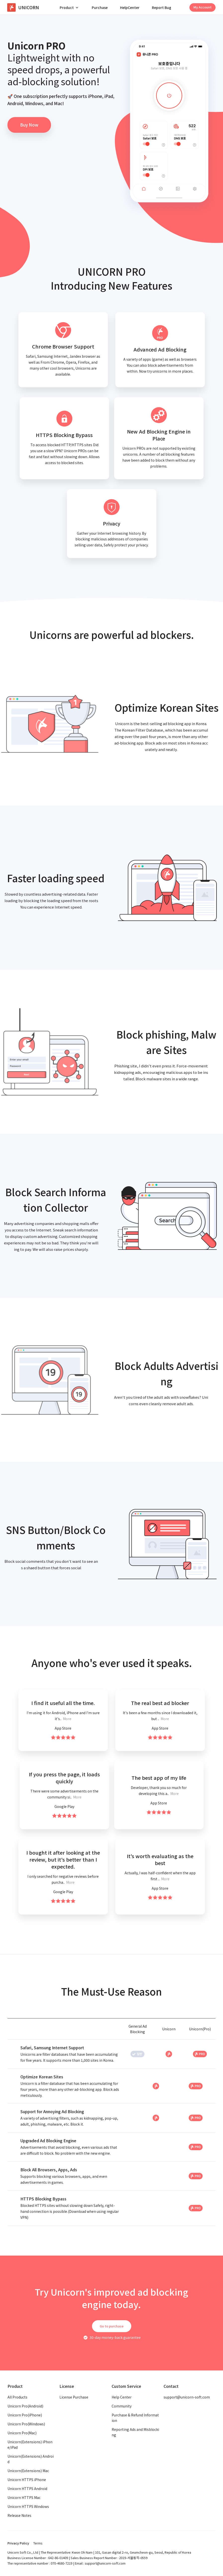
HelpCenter (129, 7)
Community (122, 2405)
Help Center (122, 2397)
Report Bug (161, 7)
